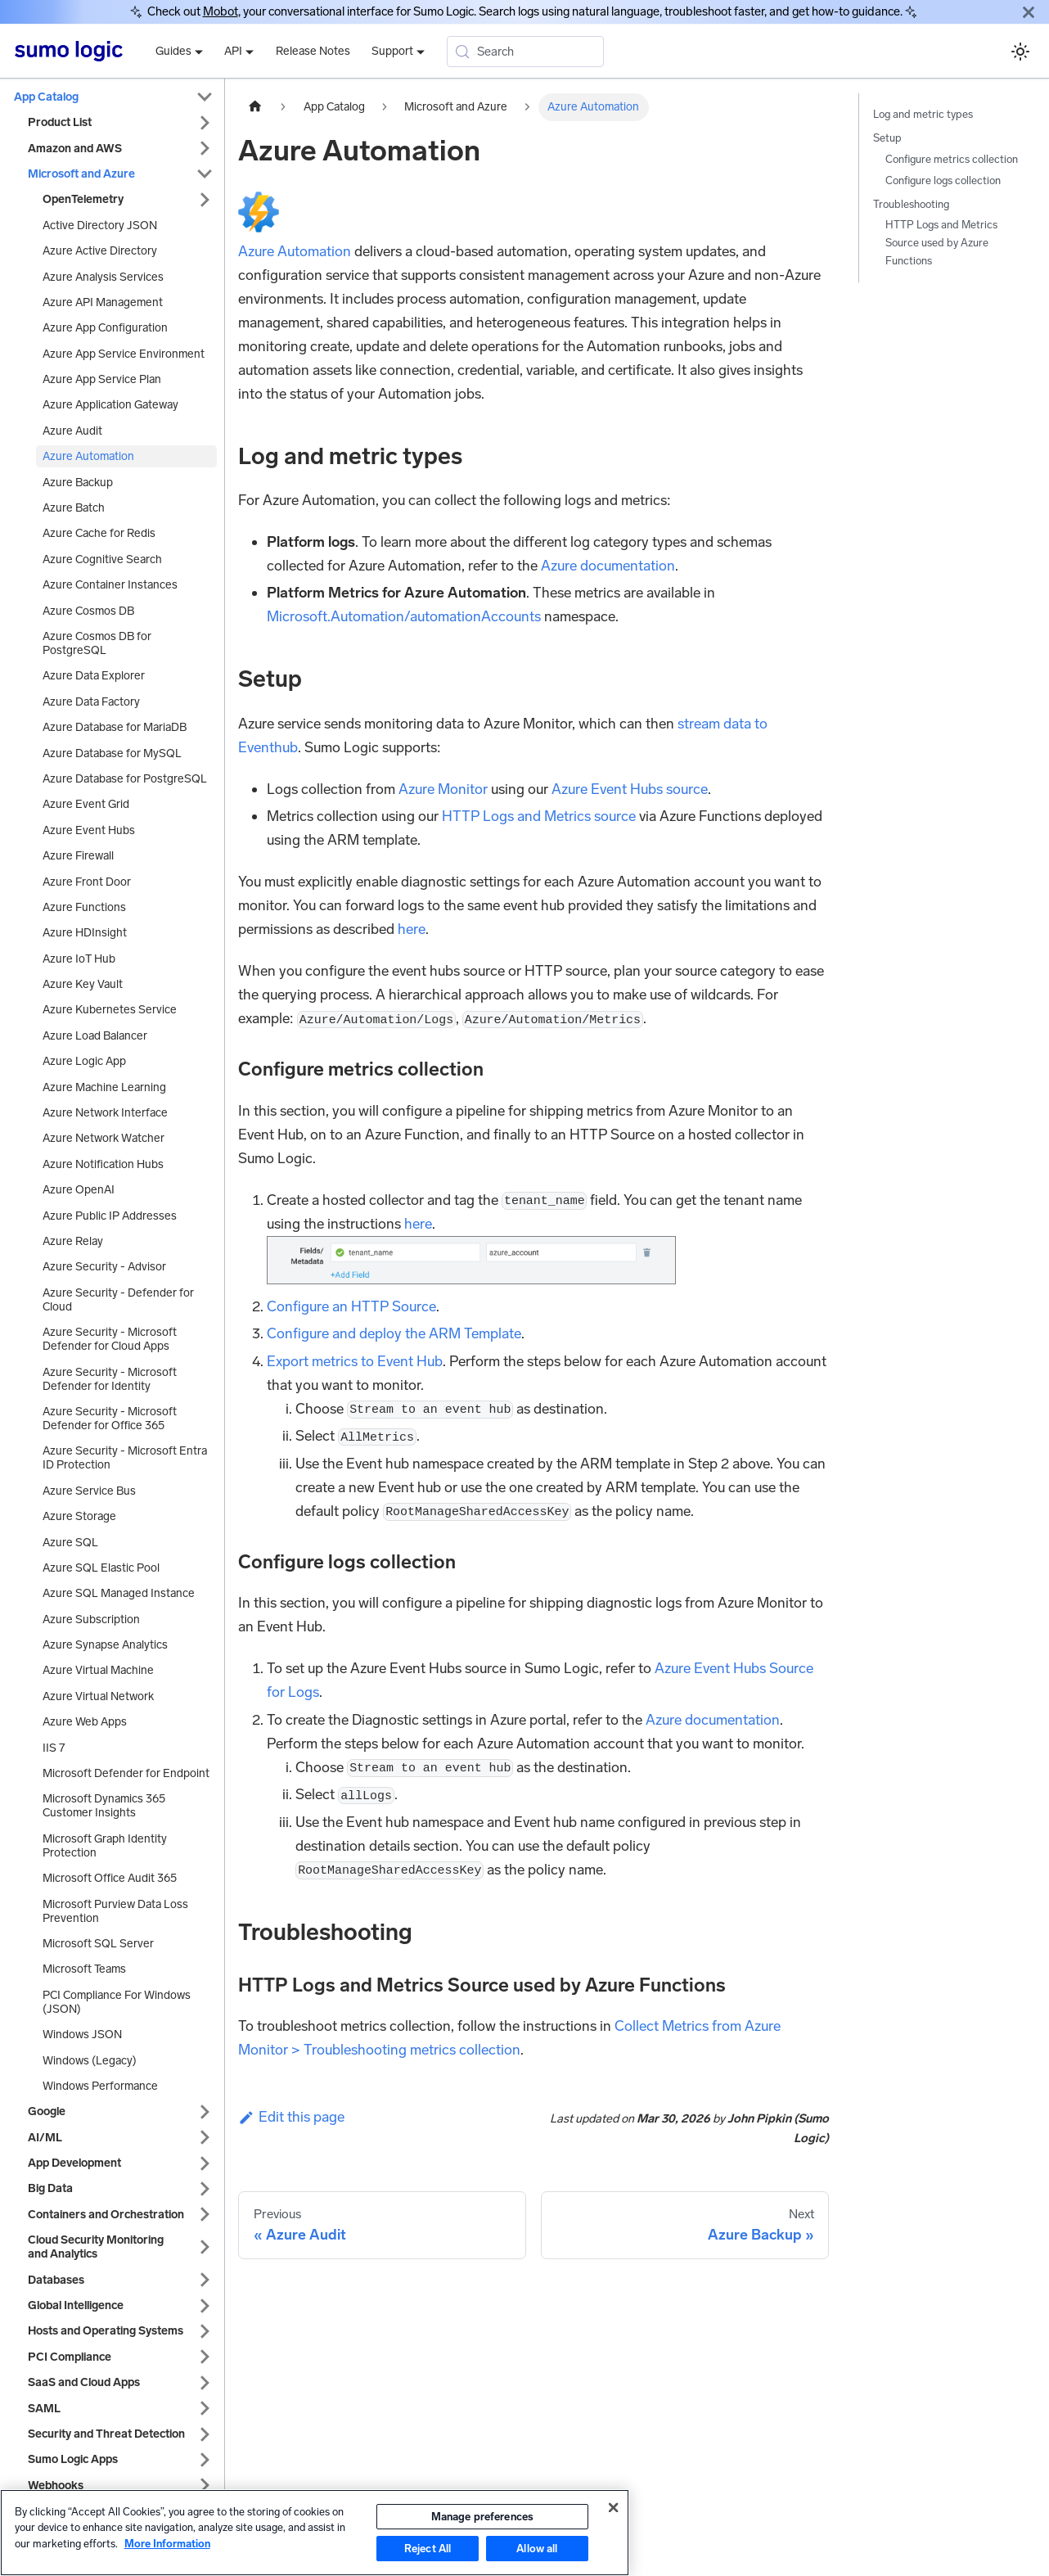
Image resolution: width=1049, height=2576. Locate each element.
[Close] (1028, 12)
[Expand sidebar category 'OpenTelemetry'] (204, 199)
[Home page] (255, 107)
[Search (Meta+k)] (525, 51)
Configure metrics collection (951, 159)
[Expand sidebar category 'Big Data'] (204, 2188)
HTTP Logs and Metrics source (539, 816)
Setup (887, 138)
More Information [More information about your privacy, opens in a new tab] (167, 2544)
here (411, 929)
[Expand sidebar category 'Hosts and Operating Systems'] (204, 2331)
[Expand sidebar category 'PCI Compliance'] (204, 2357)
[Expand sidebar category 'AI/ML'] (204, 2138)
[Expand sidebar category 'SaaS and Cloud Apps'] (204, 2382)
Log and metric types (923, 114)
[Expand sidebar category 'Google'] (204, 2111)
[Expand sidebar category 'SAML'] (204, 2409)
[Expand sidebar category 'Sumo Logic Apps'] (204, 2459)
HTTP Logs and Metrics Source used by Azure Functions (941, 243)
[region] (314, 2532)
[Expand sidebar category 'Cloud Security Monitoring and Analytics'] (204, 2247)
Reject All (427, 2548)
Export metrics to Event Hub (355, 1361)
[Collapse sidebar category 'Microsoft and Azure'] (204, 174)
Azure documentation (608, 566)
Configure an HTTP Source (351, 1306)
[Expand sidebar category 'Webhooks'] (204, 2485)
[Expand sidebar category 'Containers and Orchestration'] (204, 2215)
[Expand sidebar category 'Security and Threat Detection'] (204, 2434)
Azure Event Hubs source (630, 789)
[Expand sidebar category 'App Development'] (204, 2163)
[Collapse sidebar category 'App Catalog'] (204, 97)
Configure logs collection (943, 180)
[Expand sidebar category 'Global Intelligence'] (204, 2305)
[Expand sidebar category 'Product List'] (204, 122)
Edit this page (291, 2117)
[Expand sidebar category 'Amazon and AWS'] (204, 149)
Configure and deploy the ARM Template (394, 1333)
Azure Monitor (443, 789)
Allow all (536, 2548)
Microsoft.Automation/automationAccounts (404, 616)
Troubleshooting (911, 204)
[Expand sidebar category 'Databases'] (204, 2280)
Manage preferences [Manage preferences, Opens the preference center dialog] (482, 2517)
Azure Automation (294, 251)
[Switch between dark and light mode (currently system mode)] (1020, 51)
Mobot (220, 11)
